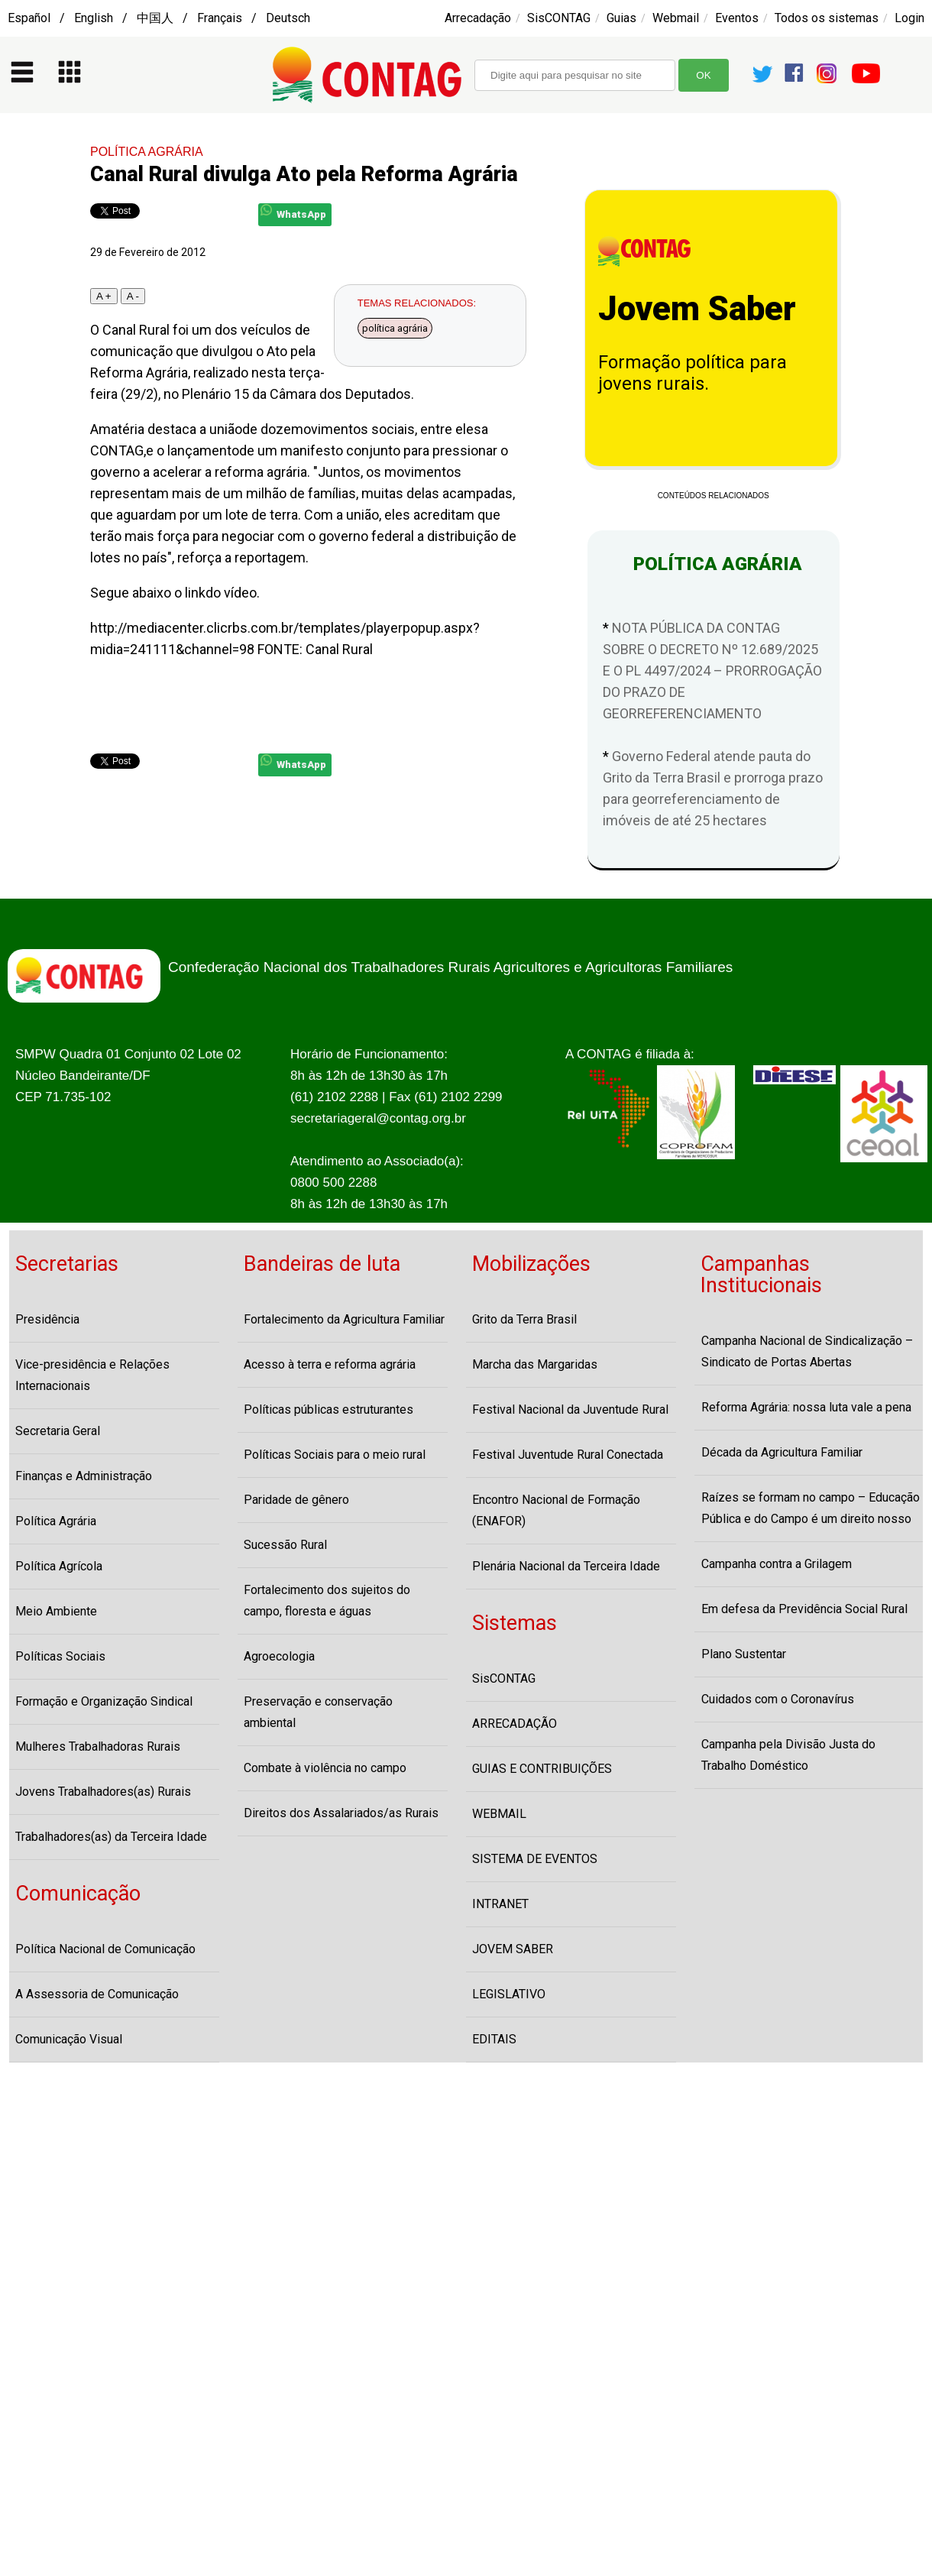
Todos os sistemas (827, 18)
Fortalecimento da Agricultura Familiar (344, 1319)
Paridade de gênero (296, 1499)
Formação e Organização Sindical (104, 1701)
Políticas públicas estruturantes (328, 1409)
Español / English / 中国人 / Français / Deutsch (159, 18)
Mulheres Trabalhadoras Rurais (97, 1746)
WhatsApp (293, 212)
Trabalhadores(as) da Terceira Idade (111, 1836)
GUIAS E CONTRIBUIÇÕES (542, 1768)
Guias (621, 18)
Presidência (47, 1319)
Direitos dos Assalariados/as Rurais (341, 1813)
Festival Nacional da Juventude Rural (570, 1409)
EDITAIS (494, 2039)
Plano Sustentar (743, 1654)
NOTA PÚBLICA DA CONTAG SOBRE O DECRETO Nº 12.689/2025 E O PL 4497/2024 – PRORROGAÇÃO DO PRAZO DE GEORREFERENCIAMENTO (712, 670)
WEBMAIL (499, 1813)
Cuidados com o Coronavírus (777, 1699)
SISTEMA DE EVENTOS (534, 1859)
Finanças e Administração (83, 1476)
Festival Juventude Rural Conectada (567, 1454)
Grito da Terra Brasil (524, 1319)
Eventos (737, 18)
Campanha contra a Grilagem (776, 1564)
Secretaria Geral (57, 1431)
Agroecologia (279, 1656)
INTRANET (500, 1904)
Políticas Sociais (60, 1656)
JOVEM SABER (512, 1949)
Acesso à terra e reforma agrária (330, 1364)
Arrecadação (478, 18)
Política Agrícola (58, 1566)
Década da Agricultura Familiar (781, 1452)
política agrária (395, 328)
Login (909, 18)
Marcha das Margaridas (534, 1364)
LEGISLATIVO (508, 1994)
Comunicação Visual (68, 2039)
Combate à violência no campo (325, 1768)
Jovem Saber (697, 309)
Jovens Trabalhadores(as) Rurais (103, 1791)
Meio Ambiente (56, 1611)
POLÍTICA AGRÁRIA (146, 151)
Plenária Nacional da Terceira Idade (566, 1566)
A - (133, 296)
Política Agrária (55, 1521)
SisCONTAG (559, 18)
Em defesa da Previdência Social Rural (804, 1609)
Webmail (675, 18)
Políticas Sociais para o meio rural (335, 1454)
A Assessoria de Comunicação (97, 1994)
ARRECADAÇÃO (514, 1723)
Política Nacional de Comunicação (105, 1949)
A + (104, 296)
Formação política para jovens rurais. (692, 373)
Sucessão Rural (285, 1544)
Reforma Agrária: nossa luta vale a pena (806, 1407)
